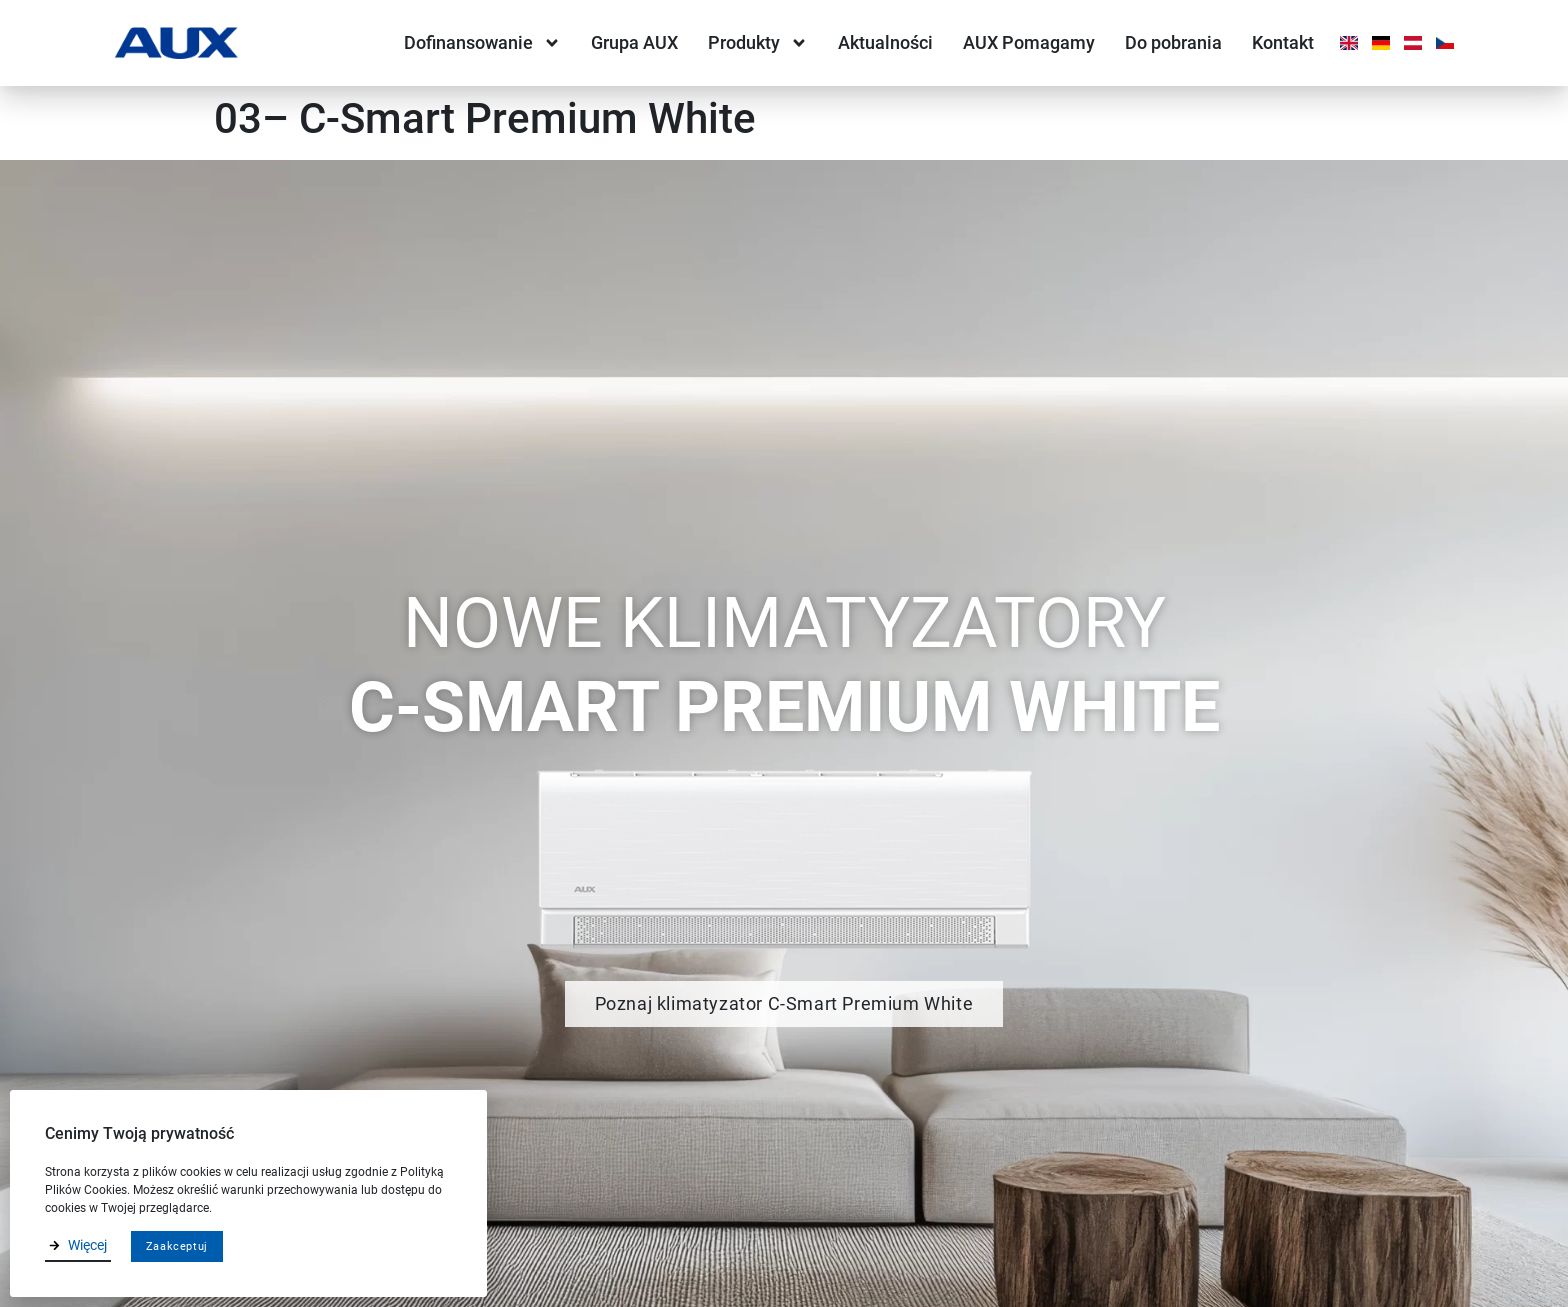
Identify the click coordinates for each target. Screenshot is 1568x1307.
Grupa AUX (634, 42)
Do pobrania (1173, 42)
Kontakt (1283, 42)
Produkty (758, 43)
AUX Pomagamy (1029, 42)
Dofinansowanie (482, 43)
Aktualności (885, 42)
